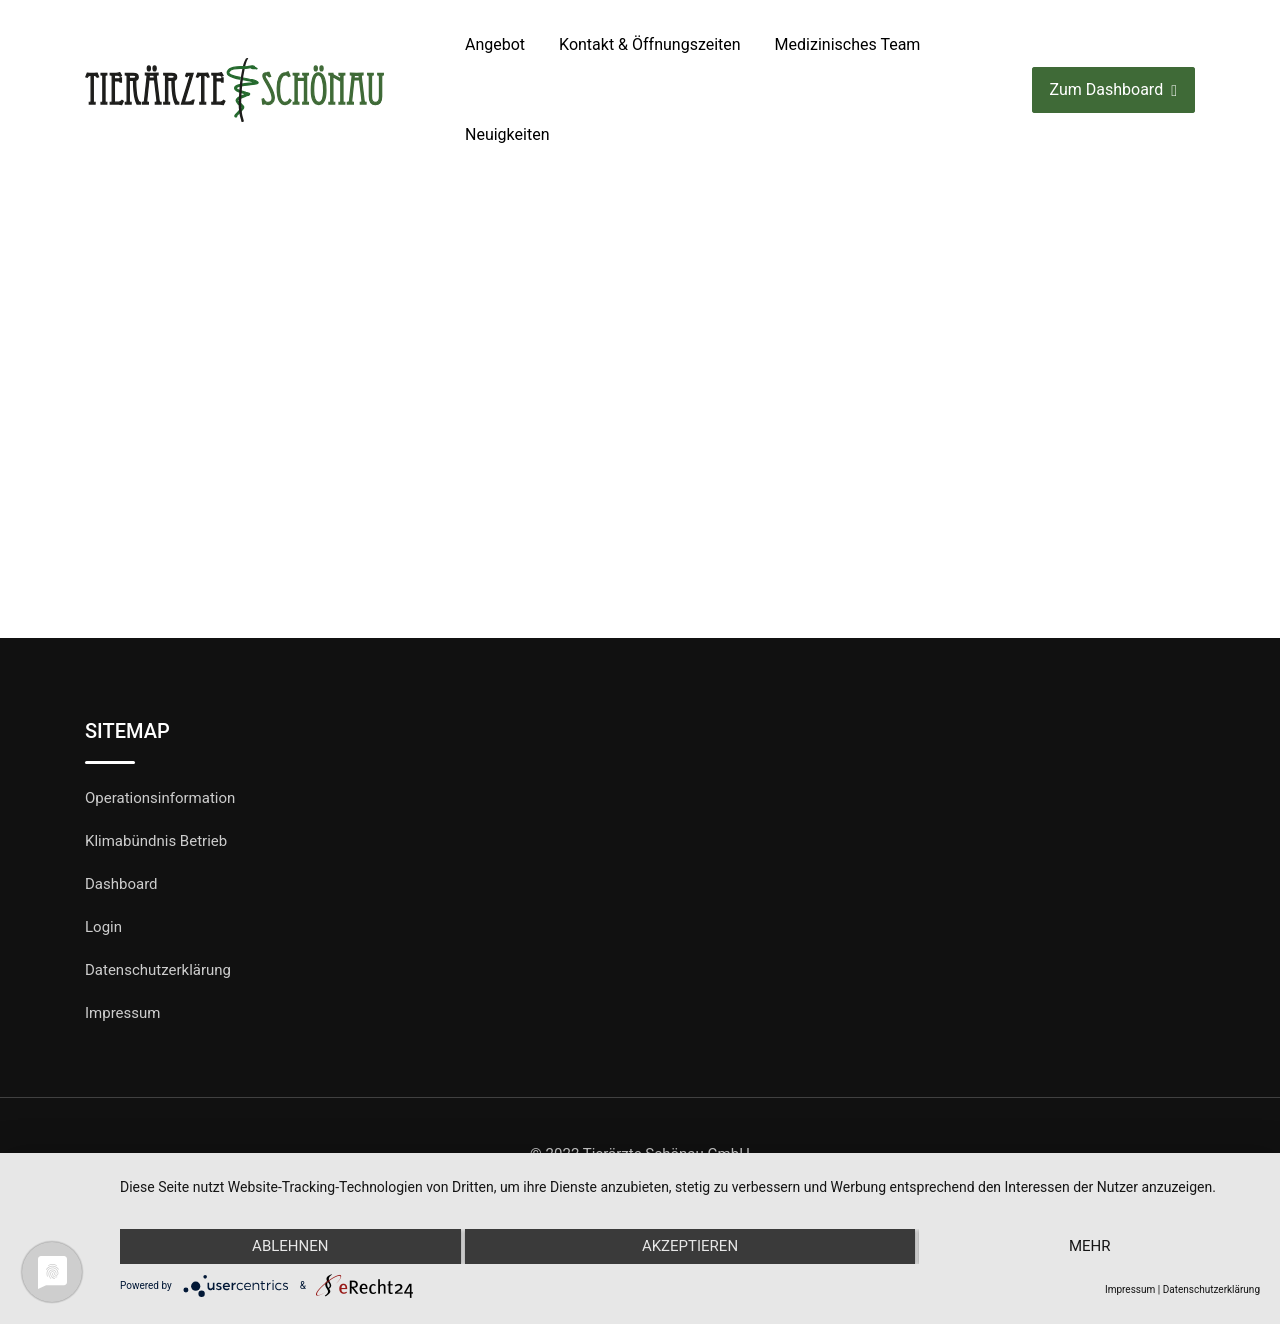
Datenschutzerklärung (158, 970)
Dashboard (121, 884)
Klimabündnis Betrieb (156, 841)
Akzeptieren (690, 1247)
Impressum (122, 1013)
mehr (1090, 1247)
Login (103, 927)
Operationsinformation (160, 798)
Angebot (495, 44)
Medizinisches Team (848, 44)
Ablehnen (290, 1247)
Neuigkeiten (507, 134)
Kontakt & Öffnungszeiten (650, 44)
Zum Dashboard (1113, 90)
